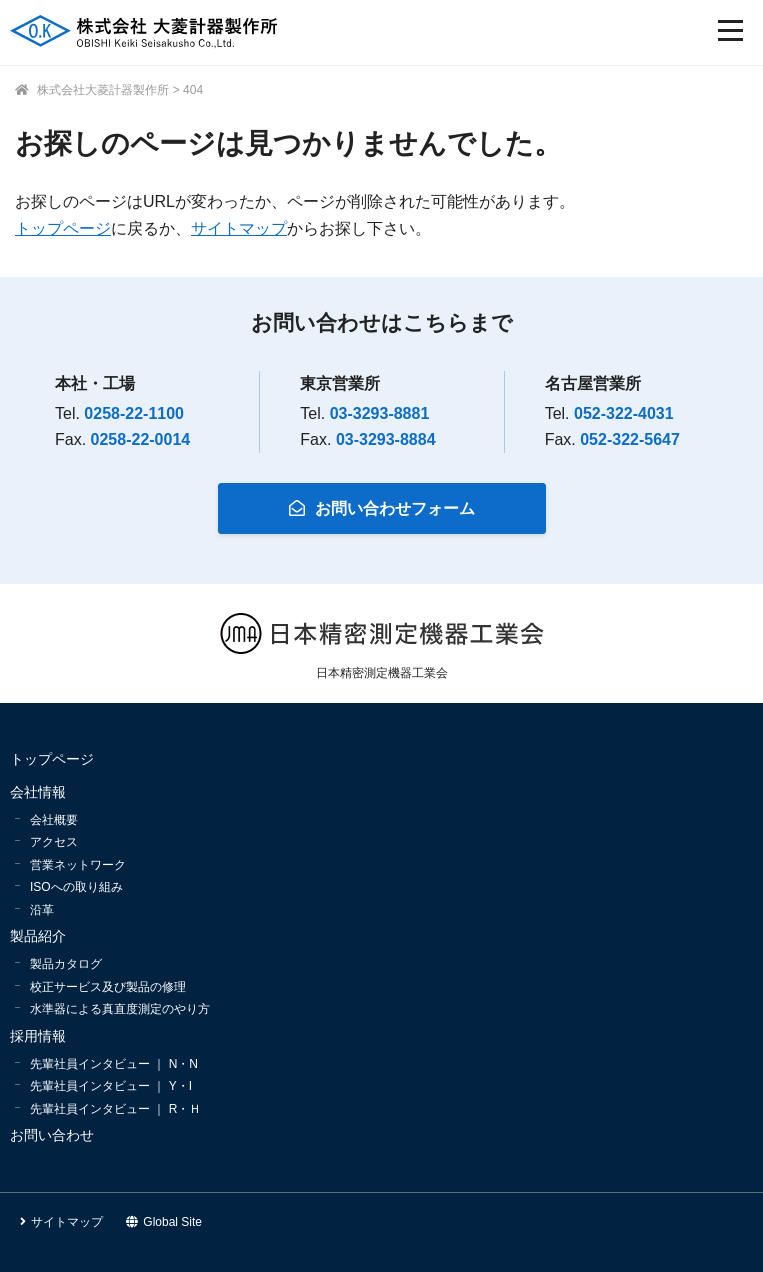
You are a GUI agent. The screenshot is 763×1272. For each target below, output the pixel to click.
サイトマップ (239, 228)
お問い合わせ (52, 1135)
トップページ (63, 228)
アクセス (54, 842)
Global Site (164, 1222)
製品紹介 (38, 936)
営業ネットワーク (78, 865)
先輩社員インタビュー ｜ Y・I (111, 1086)
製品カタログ (66, 964)
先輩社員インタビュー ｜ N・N (114, 1064)
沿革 (42, 910)
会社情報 (38, 792)
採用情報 (38, 1036)
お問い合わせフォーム (382, 508)
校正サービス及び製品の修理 (108, 987)
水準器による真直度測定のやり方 (120, 1009)
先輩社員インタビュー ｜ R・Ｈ (115, 1109)
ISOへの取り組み (76, 887)
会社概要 (54, 820)
